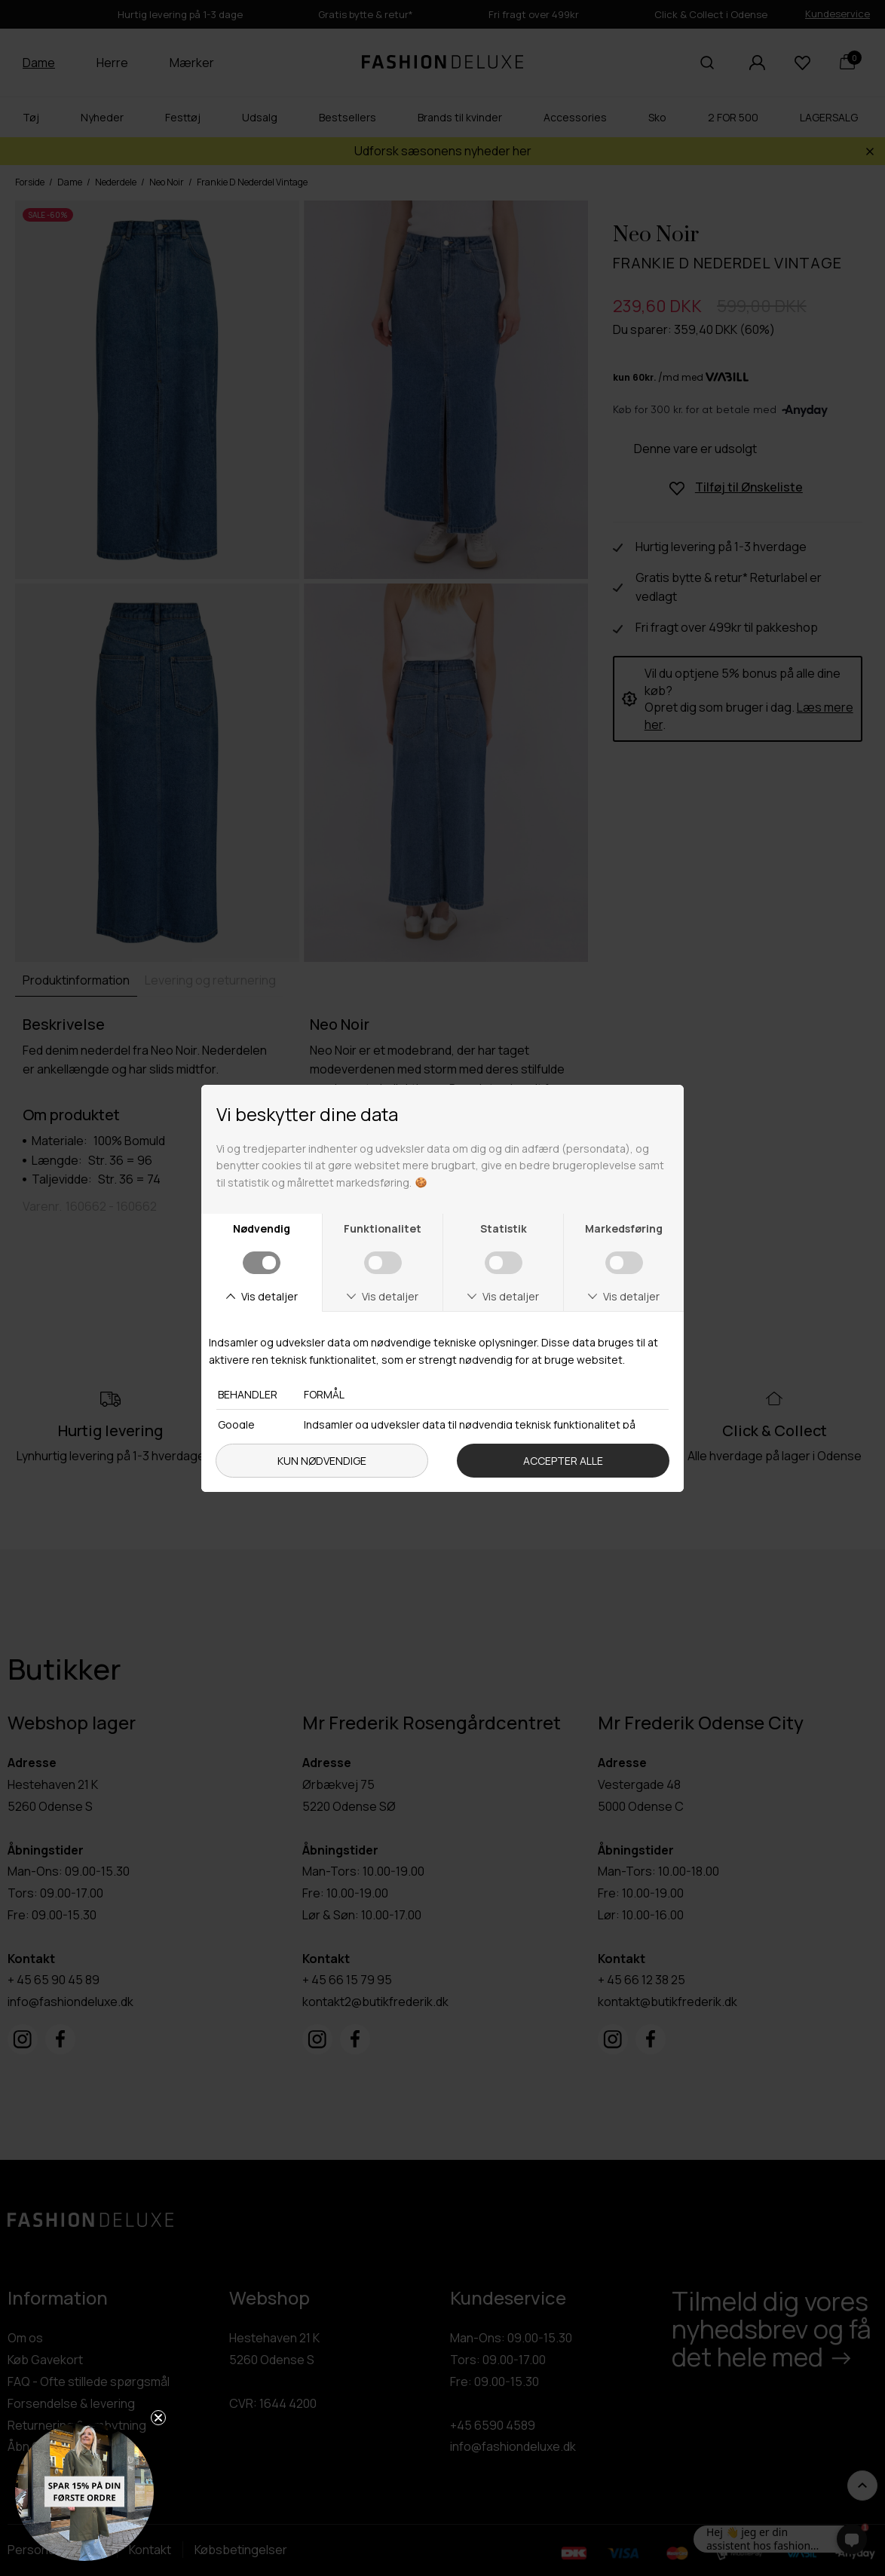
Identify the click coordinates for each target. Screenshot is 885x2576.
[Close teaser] (158, 2417)
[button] (84, 2491)
